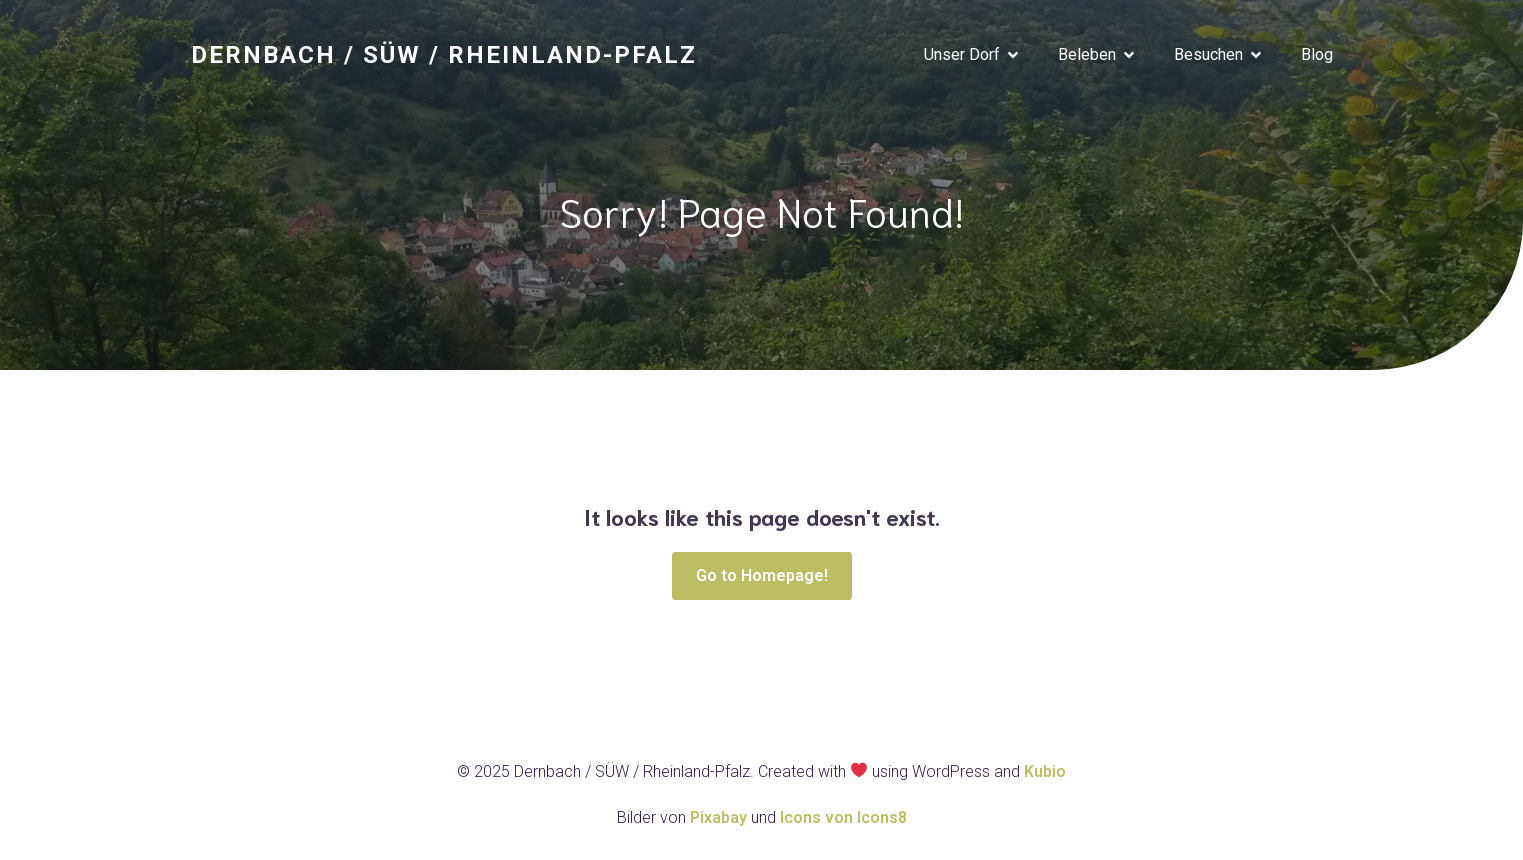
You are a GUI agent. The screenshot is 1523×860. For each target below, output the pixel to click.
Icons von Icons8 (843, 817)
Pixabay (720, 817)
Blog (1317, 54)
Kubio (1045, 771)
